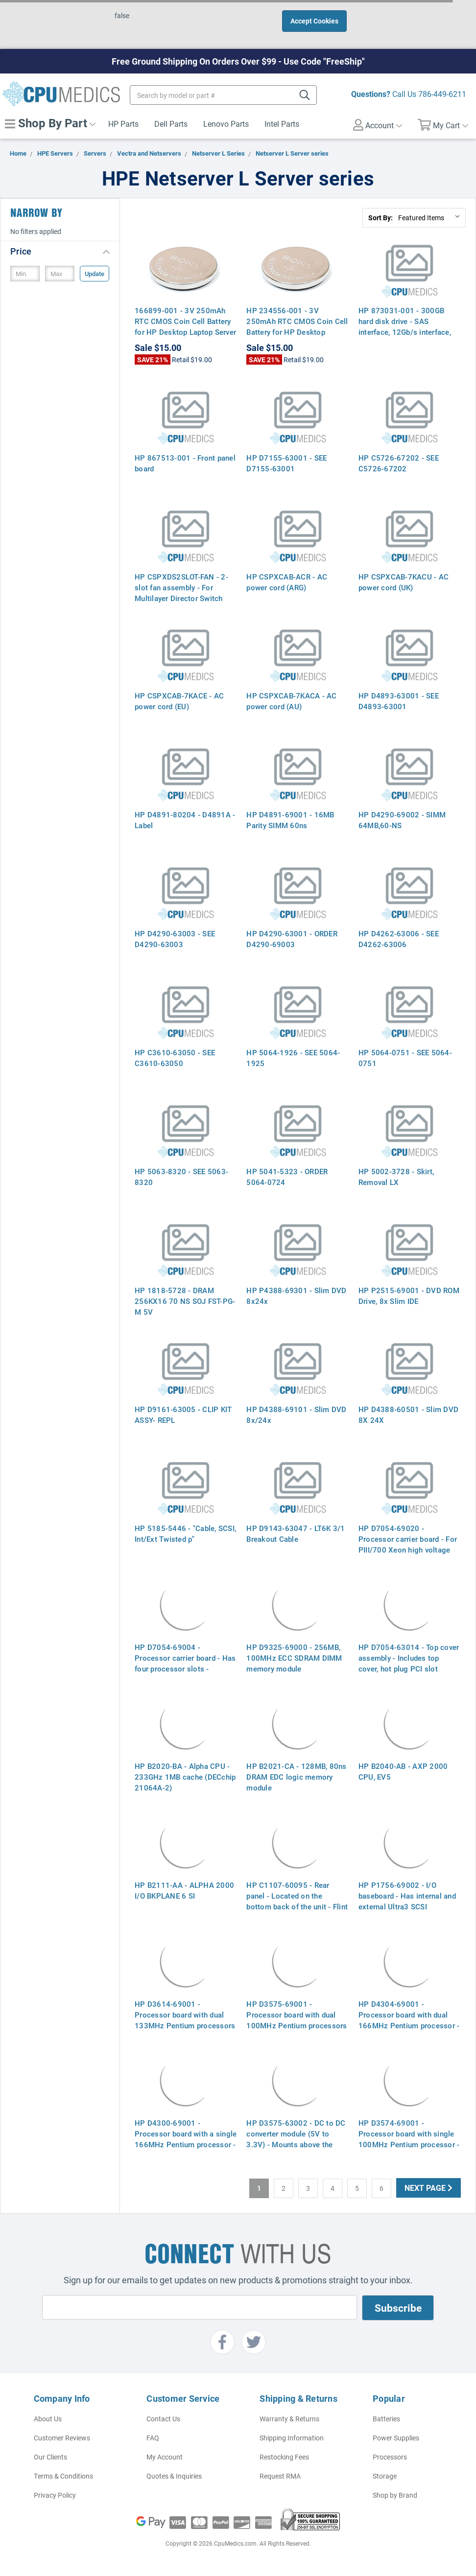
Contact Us (163, 2418)
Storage (385, 2476)
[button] (59, 251)
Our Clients (50, 2456)
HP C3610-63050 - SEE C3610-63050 (175, 1057)
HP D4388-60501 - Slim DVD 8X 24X (408, 1414)
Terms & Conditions (63, 2476)
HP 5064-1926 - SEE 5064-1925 (293, 1057)
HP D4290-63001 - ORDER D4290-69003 (291, 938)
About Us (48, 2418)
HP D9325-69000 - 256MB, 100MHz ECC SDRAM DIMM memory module (294, 1657)
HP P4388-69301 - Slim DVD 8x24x (296, 1295)
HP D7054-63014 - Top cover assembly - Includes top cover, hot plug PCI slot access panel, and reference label (408, 1668)
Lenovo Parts (226, 123)
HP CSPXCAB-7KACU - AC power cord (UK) (403, 582)
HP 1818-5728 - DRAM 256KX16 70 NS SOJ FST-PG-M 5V (185, 1301)
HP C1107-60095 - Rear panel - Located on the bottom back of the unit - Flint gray (297, 1901)
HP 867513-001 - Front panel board (185, 463)
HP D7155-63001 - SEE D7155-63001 (286, 463)
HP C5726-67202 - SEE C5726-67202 (398, 463)
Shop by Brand (395, 2495)
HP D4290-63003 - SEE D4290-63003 (175, 938)
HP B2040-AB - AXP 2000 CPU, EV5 (403, 1771)
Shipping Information (292, 2437)
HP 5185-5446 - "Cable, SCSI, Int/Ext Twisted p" (185, 1533)
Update (94, 273)
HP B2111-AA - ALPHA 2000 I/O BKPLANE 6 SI (184, 1890)
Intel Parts (281, 123)
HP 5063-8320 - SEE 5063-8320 (181, 1176)
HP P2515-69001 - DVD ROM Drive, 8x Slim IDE (408, 1295)
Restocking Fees (284, 2456)
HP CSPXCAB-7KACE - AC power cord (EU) (179, 701)
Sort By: (380, 217)
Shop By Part (50, 123)
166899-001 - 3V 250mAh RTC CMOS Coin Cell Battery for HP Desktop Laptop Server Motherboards (185, 326)
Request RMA (280, 2476)
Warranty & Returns (289, 2418)
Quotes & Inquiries (174, 2476)
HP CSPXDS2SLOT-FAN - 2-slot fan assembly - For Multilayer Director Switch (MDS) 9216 (181, 593)
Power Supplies (396, 2437)
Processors (390, 2456)
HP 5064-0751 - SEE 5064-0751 (405, 1057)
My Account (164, 2456)
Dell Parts (171, 123)
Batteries (386, 2418)
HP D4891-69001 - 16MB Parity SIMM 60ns (290, 820)
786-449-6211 (442, 94)
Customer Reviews (62, 2437)
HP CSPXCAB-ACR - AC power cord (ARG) (286, 582)
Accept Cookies (314, 20)
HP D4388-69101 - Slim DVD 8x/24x (296, 1414)
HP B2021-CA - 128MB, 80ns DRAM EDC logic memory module (296, 1776)
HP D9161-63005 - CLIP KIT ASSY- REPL (183, 1414)
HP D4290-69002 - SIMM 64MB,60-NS (402, 820)
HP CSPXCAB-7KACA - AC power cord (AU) (291, 701)
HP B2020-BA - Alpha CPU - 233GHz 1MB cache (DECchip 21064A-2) (185, 1776)
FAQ (152, 2437)
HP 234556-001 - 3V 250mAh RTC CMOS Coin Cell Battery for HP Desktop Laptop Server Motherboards (297, 326)
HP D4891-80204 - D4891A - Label (185, 820)
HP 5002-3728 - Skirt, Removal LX (396, 1176)
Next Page (428, 2187)
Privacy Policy (55, 2495)
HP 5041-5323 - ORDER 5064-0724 (287, 1176)
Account (377, 125)
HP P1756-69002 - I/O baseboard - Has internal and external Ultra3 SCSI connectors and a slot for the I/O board (407, 1906)
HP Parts (123, 123)
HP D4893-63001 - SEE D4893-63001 (398, 701)
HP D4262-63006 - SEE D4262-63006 (398, 938)
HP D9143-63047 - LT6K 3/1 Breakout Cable (295, 1533)
